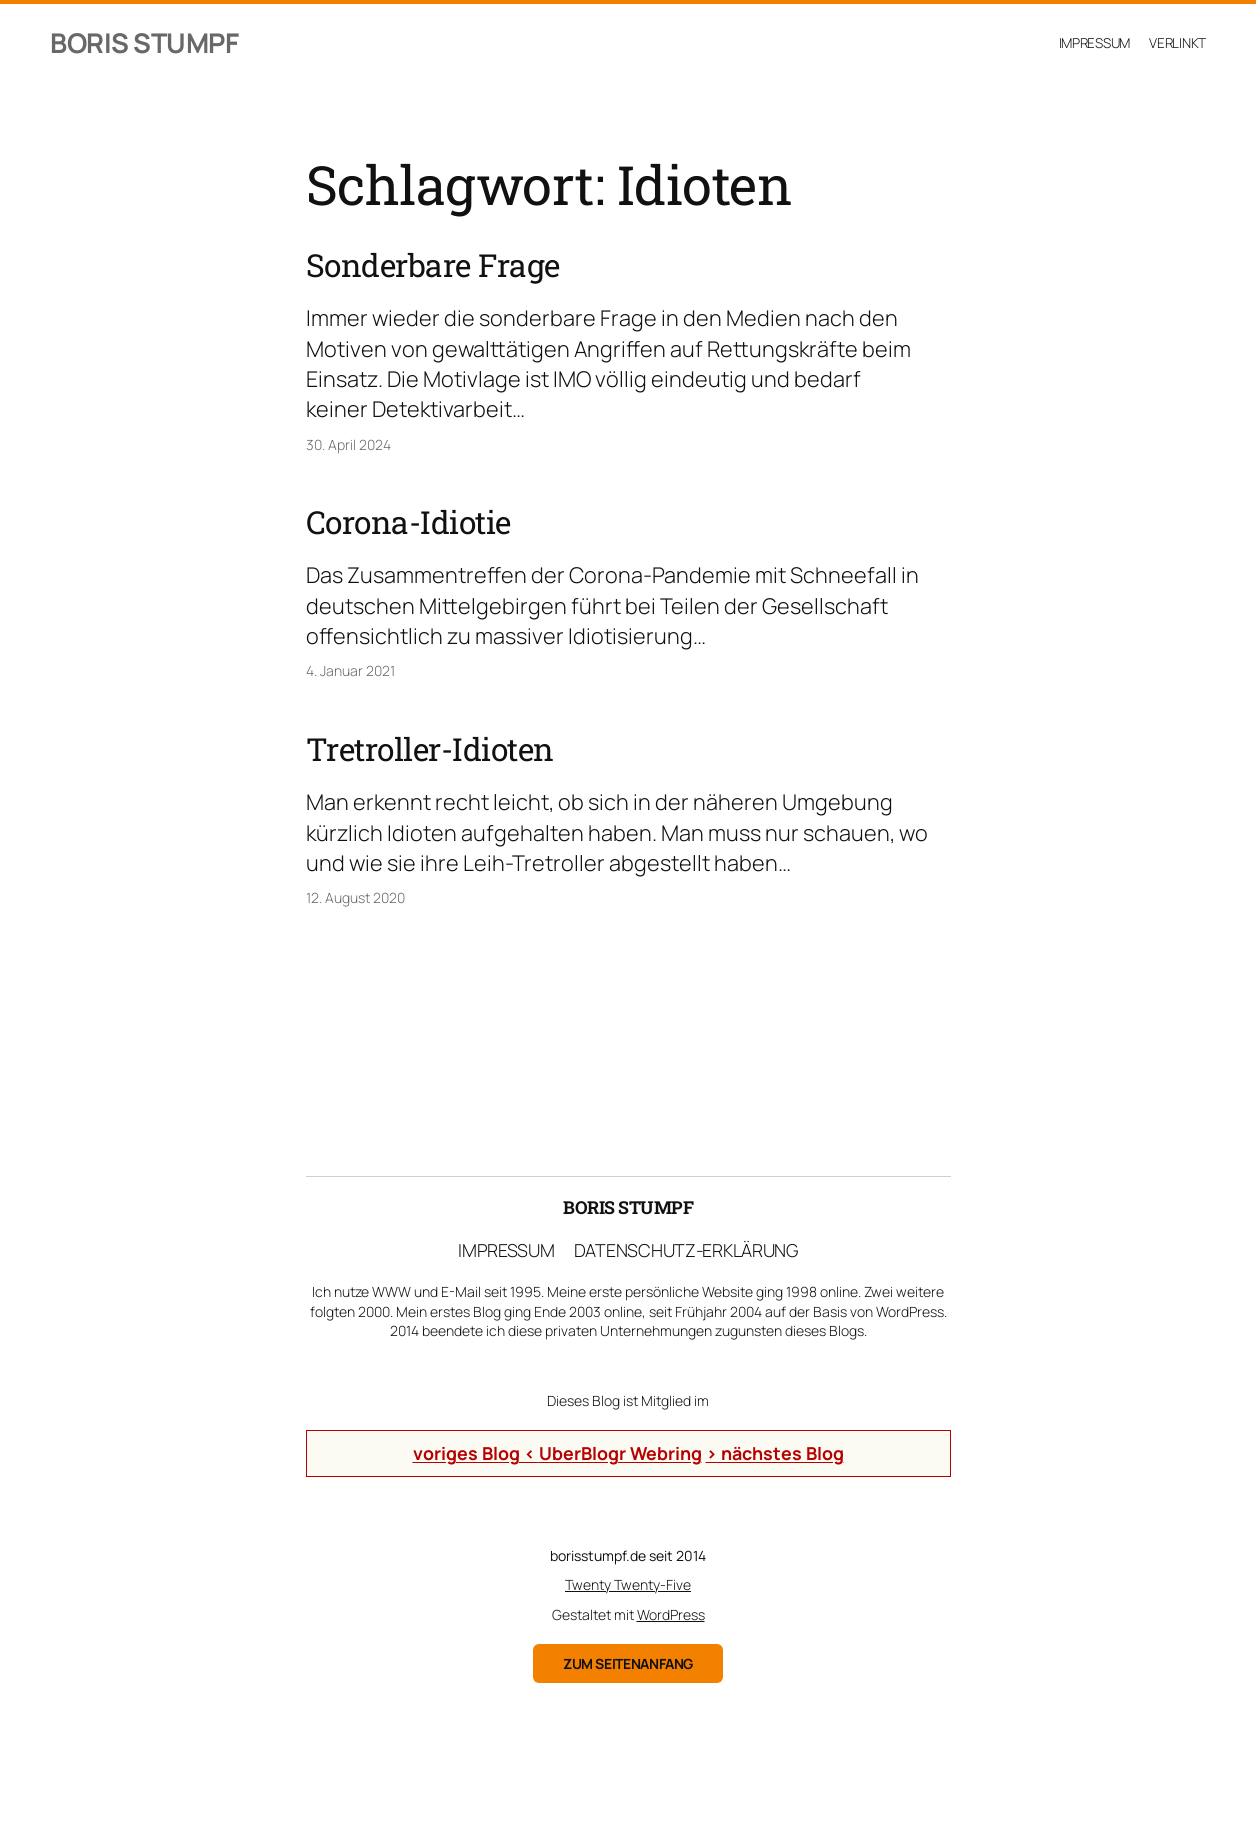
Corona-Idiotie (408, 522)
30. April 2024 (348, 444)
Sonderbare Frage (433, 265)
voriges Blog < (476, 1453)
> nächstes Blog (775, 1453)
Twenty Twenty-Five (628, 1584)
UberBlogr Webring (620, 1453)
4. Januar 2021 (350, 670)
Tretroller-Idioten (430, 749)
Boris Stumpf (144, 42)
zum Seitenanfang (628, 1663)
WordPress (671, 1614)
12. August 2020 (355, 897)
